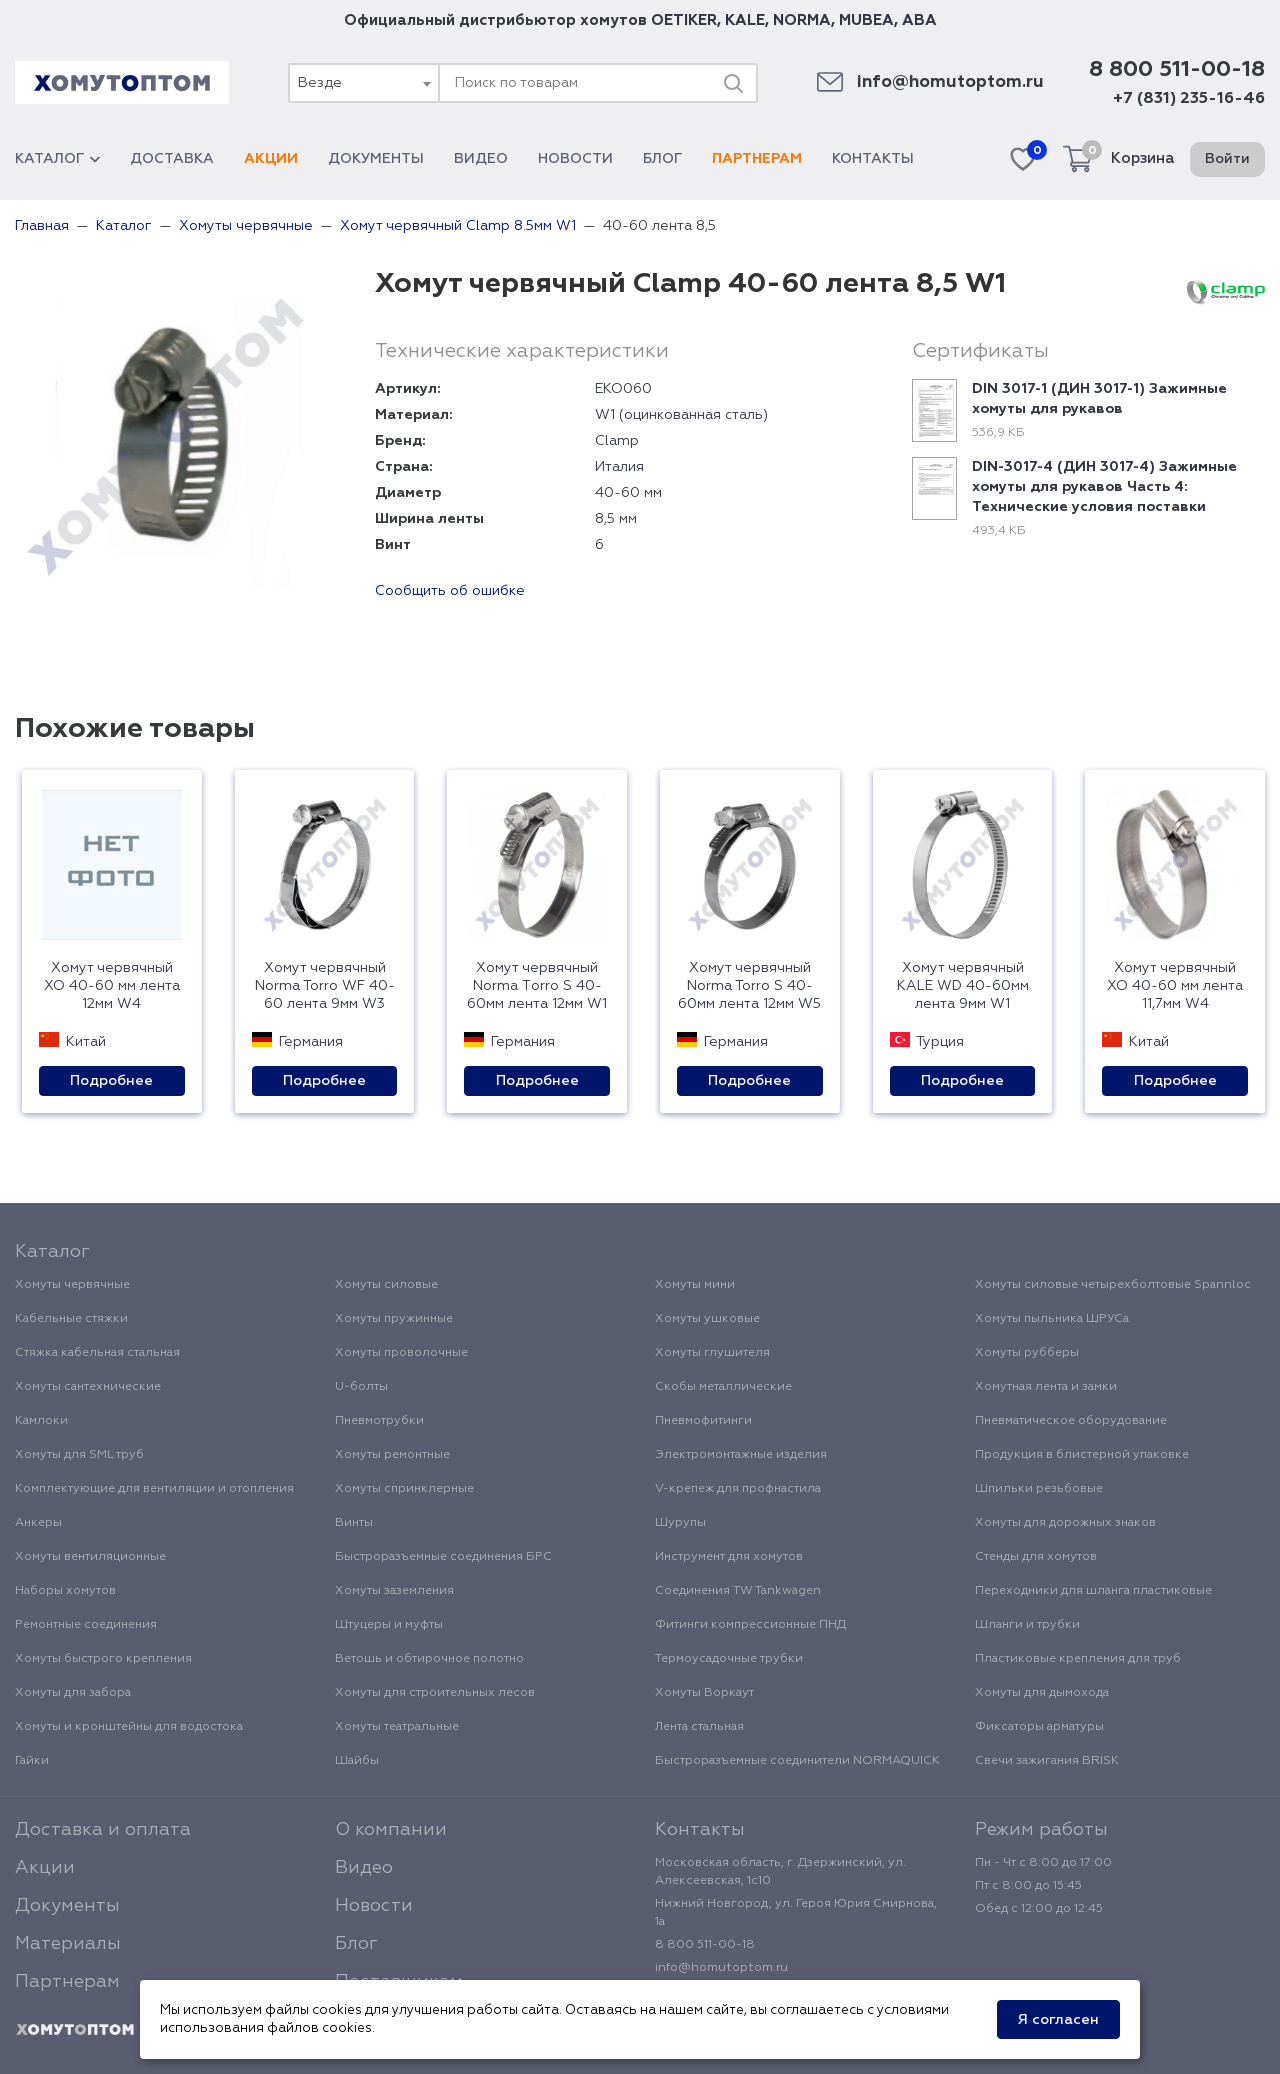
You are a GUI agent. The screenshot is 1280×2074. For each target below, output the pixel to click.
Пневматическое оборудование (1071, 1421)
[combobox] (363, 83)
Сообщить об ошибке (450, 591)
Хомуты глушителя (712, 1353)
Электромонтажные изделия (741, 1455)
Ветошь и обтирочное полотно (429, 1659)
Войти (1227, 159)
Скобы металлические (723, 1387)
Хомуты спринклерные (404, 1489)
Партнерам (757, 159)
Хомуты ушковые (707, 1319)
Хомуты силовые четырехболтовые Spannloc (1113, 1285)
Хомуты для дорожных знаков (1065, 1523)
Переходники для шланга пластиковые (1093, 1591)
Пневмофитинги (703, 1421)
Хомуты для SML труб (79, 1455)
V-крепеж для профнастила (738, 1489)
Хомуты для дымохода (1042, 1693)
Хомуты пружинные (394, 1319)
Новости (575, 159)
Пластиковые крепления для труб (1078, 1659)
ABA (919, 20)
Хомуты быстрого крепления (103, 1659)
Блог (662, 159)
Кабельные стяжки (71, 1319)
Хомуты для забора (73, 1693)
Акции (271, 159)
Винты (354, 1523)
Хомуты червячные (72, 1285)
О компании (391, 1830)
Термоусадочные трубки (729, 1659)
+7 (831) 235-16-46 (1189, 99)
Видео (481, 159)
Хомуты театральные (397, 1727)
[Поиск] (733, 83)
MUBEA (866, 20)
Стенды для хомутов (1036, 1557)
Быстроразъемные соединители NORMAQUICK (797, 1761)
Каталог (57, 159)
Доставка (172, 159)
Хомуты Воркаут (704, 1693)
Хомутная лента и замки (1046, 1387)
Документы (376, 159)
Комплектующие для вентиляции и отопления (154, 1489)
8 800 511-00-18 (1177, 70)
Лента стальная (699, 1727)
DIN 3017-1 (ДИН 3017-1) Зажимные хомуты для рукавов (1099, 399)
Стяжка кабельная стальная (97, 1353)
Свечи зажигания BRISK (1047, 1761)
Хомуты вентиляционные (90, 1557)
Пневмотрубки (379, 1421)
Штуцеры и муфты (389, 1625)
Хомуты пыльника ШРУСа (1052, 1319)
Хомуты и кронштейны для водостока (129, 1727)
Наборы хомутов (65, 1591)
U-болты (361, 1387)
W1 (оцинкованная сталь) (681, 415)
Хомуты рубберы (1027, 1353)
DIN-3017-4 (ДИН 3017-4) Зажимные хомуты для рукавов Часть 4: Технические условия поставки (1104, 487)
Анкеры (38, 1523)
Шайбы (357, 1761)
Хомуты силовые (386, 1285)
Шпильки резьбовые (1039, 1489)
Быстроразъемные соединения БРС (443, 1557)
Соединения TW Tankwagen (738, 1591)
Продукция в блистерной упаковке (1082, 1455)
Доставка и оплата (103, 1830)
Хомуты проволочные (401, 1353)
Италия (619, 467)
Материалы (68, 1944)
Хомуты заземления (394, 1591)
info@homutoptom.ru (950, 82)
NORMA (802, 20)
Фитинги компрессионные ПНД (750, 1625)
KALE (745, 20)
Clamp (617, 441)
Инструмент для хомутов (729, 1557)
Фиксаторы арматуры (1039, 1727)
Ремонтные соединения (86, 1625)
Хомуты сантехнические (88, 1387)
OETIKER (684, 20)
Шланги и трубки (1027, 1625)
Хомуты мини (695, 1285)
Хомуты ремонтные (392, 1455)
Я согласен (1058, 2020)
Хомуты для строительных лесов (435, 1693)
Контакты (873, 159)
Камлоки (41, 1421)
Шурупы (680, 1523)
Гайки (32, 1761)
